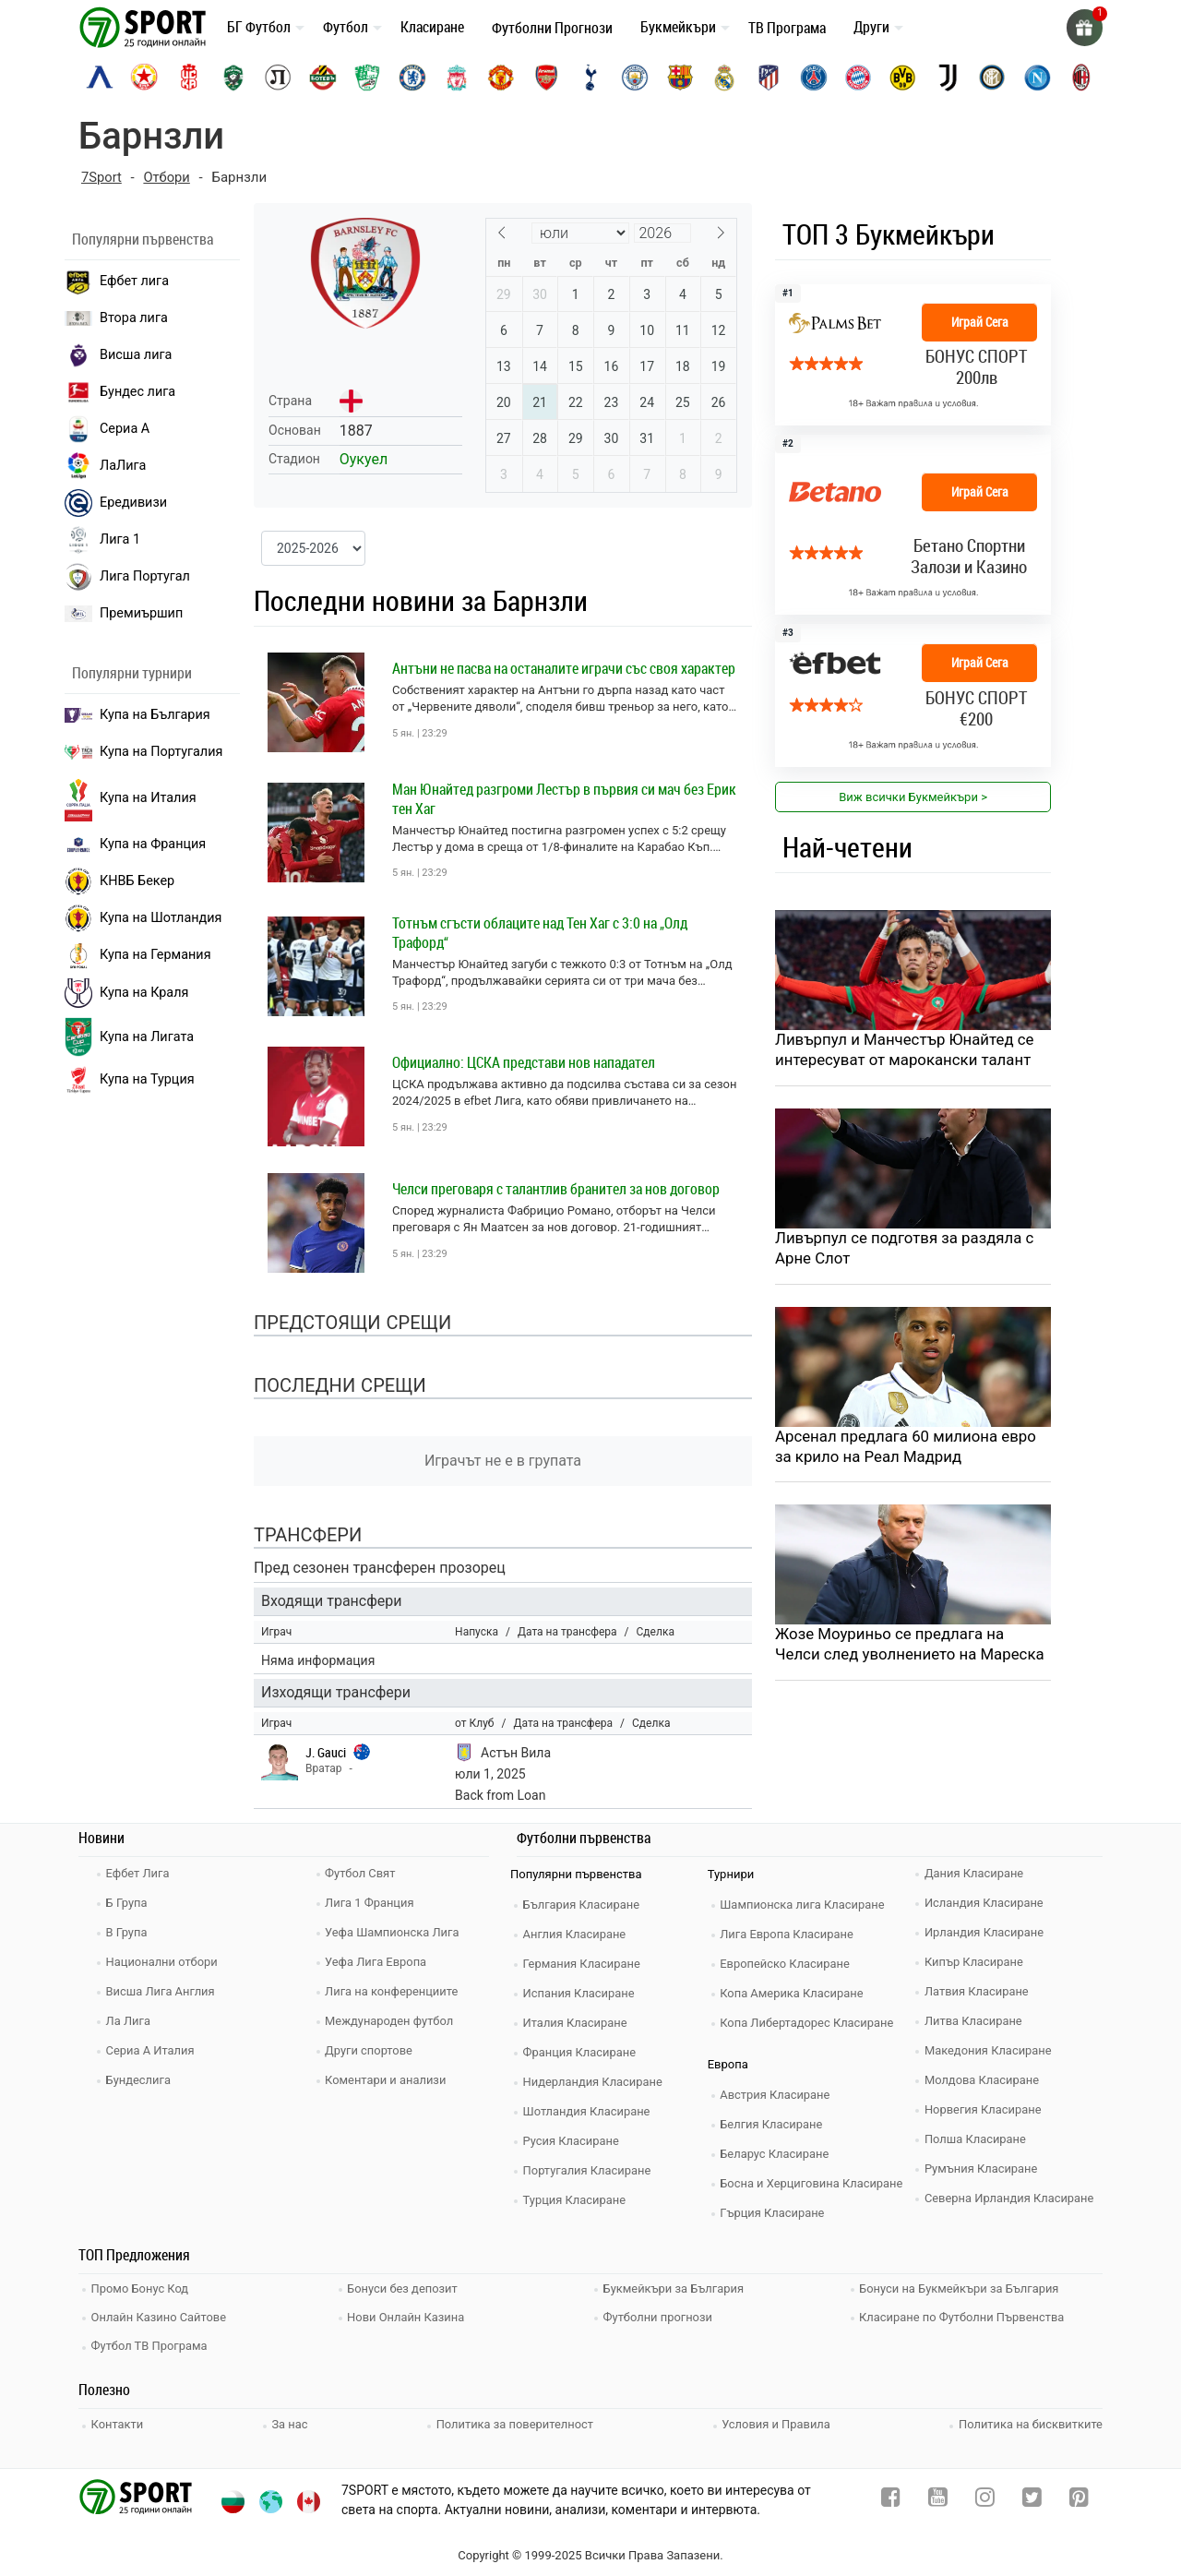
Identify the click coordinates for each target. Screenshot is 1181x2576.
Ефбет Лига (139, 1872)
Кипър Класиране (975, 1961)
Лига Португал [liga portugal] (127, 577)
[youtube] (938, 2498)
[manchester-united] (501, 77)
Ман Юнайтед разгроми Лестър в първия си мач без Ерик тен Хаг (564, 799)
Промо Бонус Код (141, 2287)
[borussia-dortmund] (902, 77)
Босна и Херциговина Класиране (814, 2182)
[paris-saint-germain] (814, 77)
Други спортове (371, 2049)
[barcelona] (680, 77)
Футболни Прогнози (552, 28)
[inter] (992, 77)
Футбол (345, 27)
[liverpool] (457, 77)
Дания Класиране (975, 1872)
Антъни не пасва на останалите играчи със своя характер (563, 668)
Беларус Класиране (776, 2153)
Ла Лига (129, 2020)
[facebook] (891, 2498)
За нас (290, 2420)
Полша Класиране (976, 2138)
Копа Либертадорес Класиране (809, 2022)
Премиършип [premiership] (124, 613)
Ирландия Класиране (985, 1931)
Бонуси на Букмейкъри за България (961, 2287)
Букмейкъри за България (675, 2287)
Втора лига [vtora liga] (116, 318)
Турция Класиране (575, 2199)
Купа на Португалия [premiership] (143, 752)
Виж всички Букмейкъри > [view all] (913, 797)
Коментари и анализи (387, 2079)
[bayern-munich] (858, 77)
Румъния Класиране (982, 2168)
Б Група (128, 1902)
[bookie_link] (913, 525)
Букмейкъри (678, 27)
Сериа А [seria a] (107, 429)
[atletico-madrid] (768, 77)
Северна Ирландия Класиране (1010, 2197)
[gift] (1084, 27)
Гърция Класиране (774, 2212)
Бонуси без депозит (404, 2287)
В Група (128, 1931)
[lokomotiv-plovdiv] (278, 77)
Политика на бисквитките (1030, 2420)
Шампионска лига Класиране (805, 1904)
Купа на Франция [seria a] (135, 844)
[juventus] (947, 77)
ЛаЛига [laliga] (105, 466)
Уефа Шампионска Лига (394, 1931)
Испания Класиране (580, 1992)
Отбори (167, 177)
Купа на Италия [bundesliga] (131, 798)
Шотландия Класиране (588, 2110)
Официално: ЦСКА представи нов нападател (523, 1062)
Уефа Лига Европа (378, 1961)
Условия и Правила (775, 2420)
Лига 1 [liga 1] (102, 540)
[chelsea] (412, 77)
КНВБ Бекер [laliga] (119, 881)
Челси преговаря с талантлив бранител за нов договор (556, 1189)
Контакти (118, 2420)
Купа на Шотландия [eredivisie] (143, 918)
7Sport (102, 177)
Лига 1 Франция (371, 1902)
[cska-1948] (189, 77)
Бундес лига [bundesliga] (120, 392)
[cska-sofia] (144, 77)
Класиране (432, 27)
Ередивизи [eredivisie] (116, 503)
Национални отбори (163, 1961)
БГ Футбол (259, 27)
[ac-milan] (1081, 77)
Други (871, 27)
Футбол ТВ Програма (150, 2343)
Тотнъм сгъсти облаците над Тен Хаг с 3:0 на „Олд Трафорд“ (539, 933)
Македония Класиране (989, 2049)
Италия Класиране (576, 2022)
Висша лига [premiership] (118, 355)
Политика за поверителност (514, 2420)
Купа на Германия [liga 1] (138, 955)
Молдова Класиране (983, 2079)
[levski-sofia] (99, 77)
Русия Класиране (572, 2140)
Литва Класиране (974, 2020)
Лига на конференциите (393, 1990)
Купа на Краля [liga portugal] (126, 993)
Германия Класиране (583, 1963)
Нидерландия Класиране (594, 2081)
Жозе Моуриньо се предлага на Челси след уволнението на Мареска (911, 1646)
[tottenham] (590, 77)
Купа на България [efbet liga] (137, 715)
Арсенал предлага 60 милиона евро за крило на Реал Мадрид (907, 1448)
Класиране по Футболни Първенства (964, 2315)
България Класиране (582, 1904)
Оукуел (364, 459)
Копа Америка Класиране (794, 1992)
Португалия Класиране (588, 2169)
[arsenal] (546, 77)
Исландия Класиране (985, 1902)
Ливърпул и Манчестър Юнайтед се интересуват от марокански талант (906, 1050)
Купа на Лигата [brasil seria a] (129, 1037)
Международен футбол (391, 2020)
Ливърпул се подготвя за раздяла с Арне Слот (906, 1249)
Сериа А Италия (152, 2049)
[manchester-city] (635, 77)
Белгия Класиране (773, 2123)
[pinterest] (1079, 2498)
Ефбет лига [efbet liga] (117, 281)
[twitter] (1032, 2498)
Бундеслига (140, 2079)
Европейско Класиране (787, 1963)
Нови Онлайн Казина (408, 2315)
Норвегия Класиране (984, 2108)
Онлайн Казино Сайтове (160, 2315)
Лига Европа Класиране (789, 1933)
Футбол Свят (362, 1872)
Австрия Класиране (777, 2094)
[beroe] (367, 77)
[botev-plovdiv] (323, 77)
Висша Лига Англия (162, 1990)
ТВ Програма (787, 28)
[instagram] (985, 2498)
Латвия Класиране (978, 1990)
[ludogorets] (233, 77)
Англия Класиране (576, 1933)
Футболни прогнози (659, 2315)
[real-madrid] (724, 77)
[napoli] (1037, 77)
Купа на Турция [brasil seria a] (130, 1080)
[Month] (580, 233)
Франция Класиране (581, 2051)
